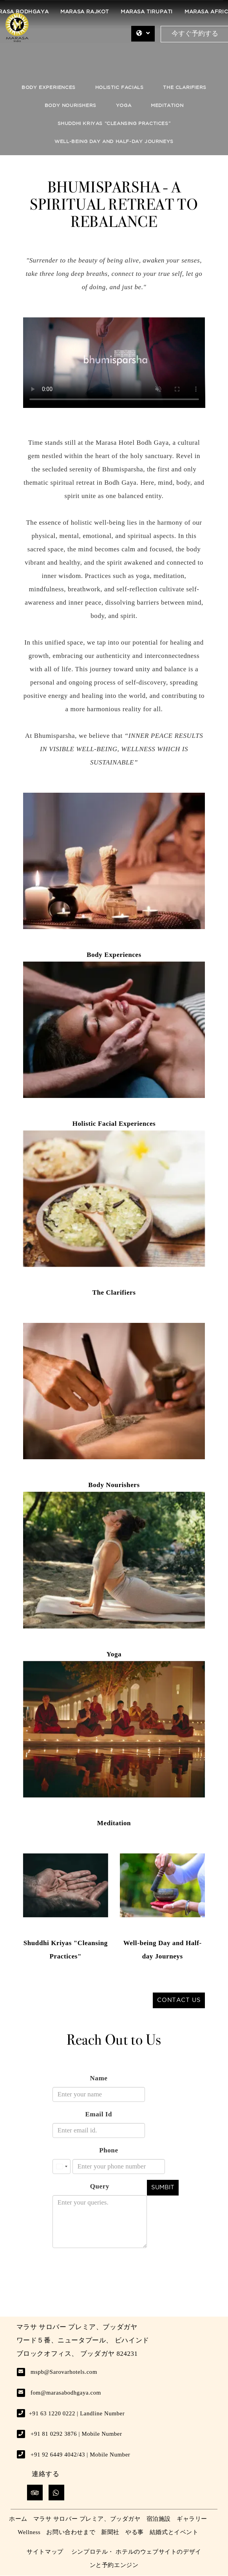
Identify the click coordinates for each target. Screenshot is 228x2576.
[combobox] (61, 2166)
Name (98, 2078)
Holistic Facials (119, 87)
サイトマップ (45, 2552)
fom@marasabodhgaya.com (66, 2392)
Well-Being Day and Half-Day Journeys (114, 141)
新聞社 (110, 2532)
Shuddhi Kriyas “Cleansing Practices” (114, 123)
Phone (108, 2150)
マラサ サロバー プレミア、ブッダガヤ (87, 2519)
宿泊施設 (159, 2519)
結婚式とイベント (174, 2532)
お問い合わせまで (70, 2532)
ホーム (18, 2519)
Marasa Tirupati (147, 12)
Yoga (123, 105)
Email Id (98, 2114)
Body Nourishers (70, 105)
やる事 (134, 2532)
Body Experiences (49, 87)
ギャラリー (192, 2519)
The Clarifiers (184, 87)
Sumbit (162, 2187)
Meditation (167, 105)
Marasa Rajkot (84, 12)
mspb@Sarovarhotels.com (64, 2372)
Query (99, 2186)
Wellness (29, 2532)
